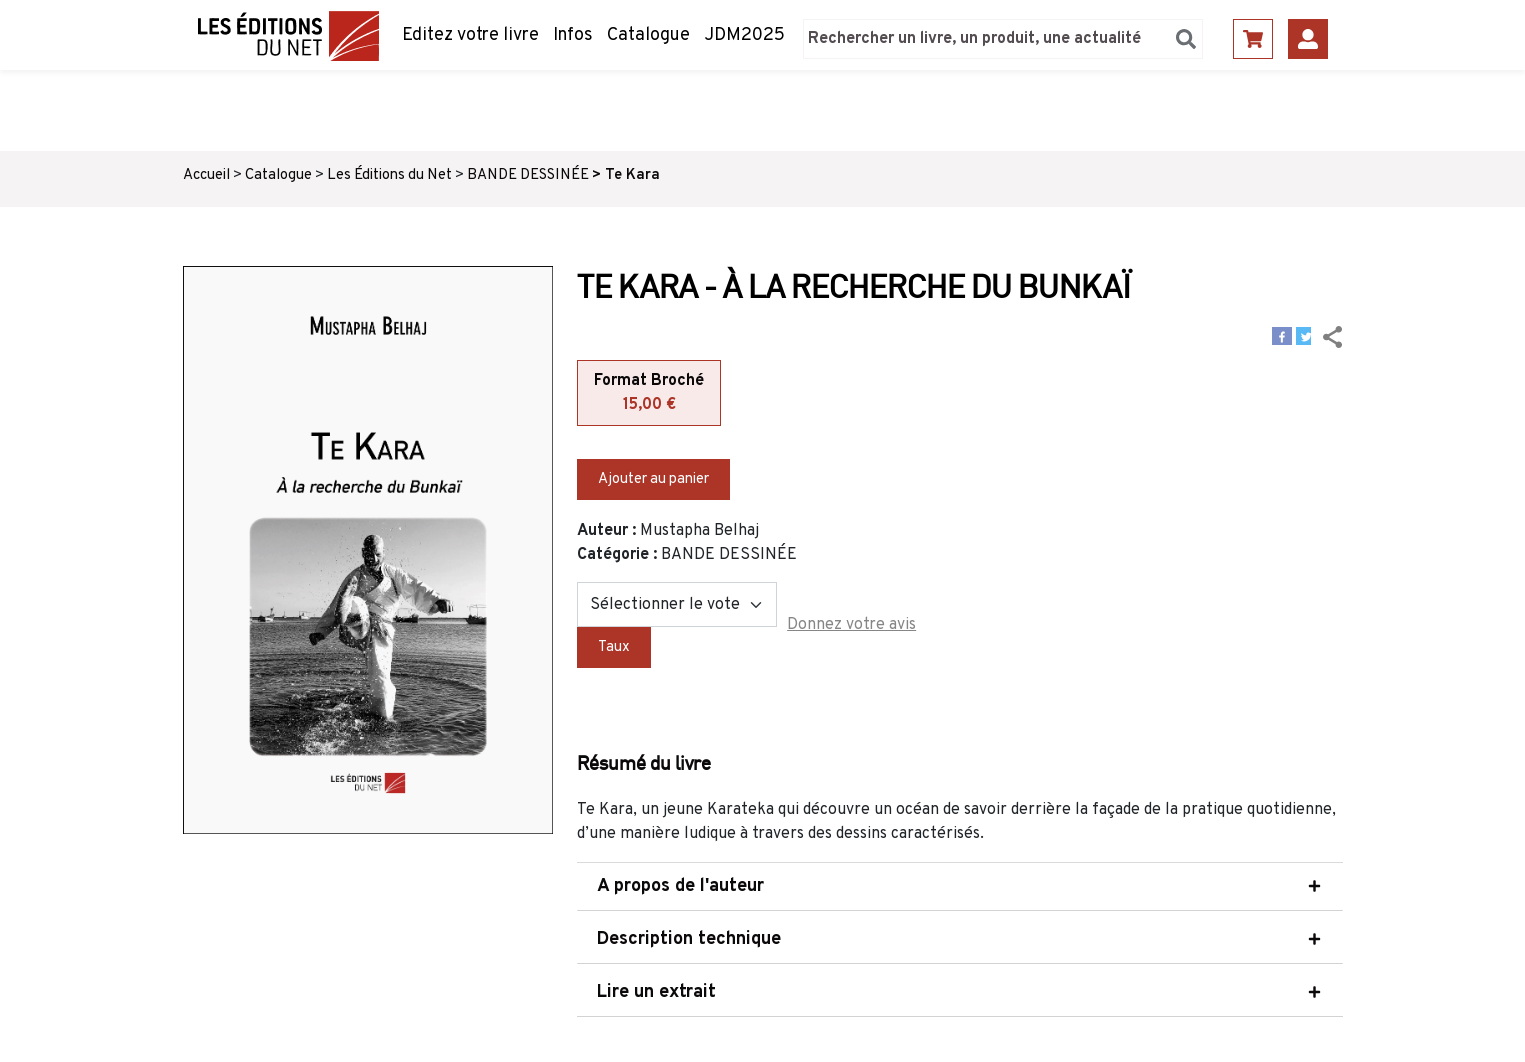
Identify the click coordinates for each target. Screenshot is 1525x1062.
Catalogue (648, 35)
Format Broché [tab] (649, 394)
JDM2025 (744, 35)
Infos (573, 35)
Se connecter (1308, 39)
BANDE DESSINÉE (528, 175)
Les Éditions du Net (389, 175)
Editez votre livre (470, 35)
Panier (1253, 39)
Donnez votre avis (851, 625)
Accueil (206, 175)
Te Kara (632, 175)
